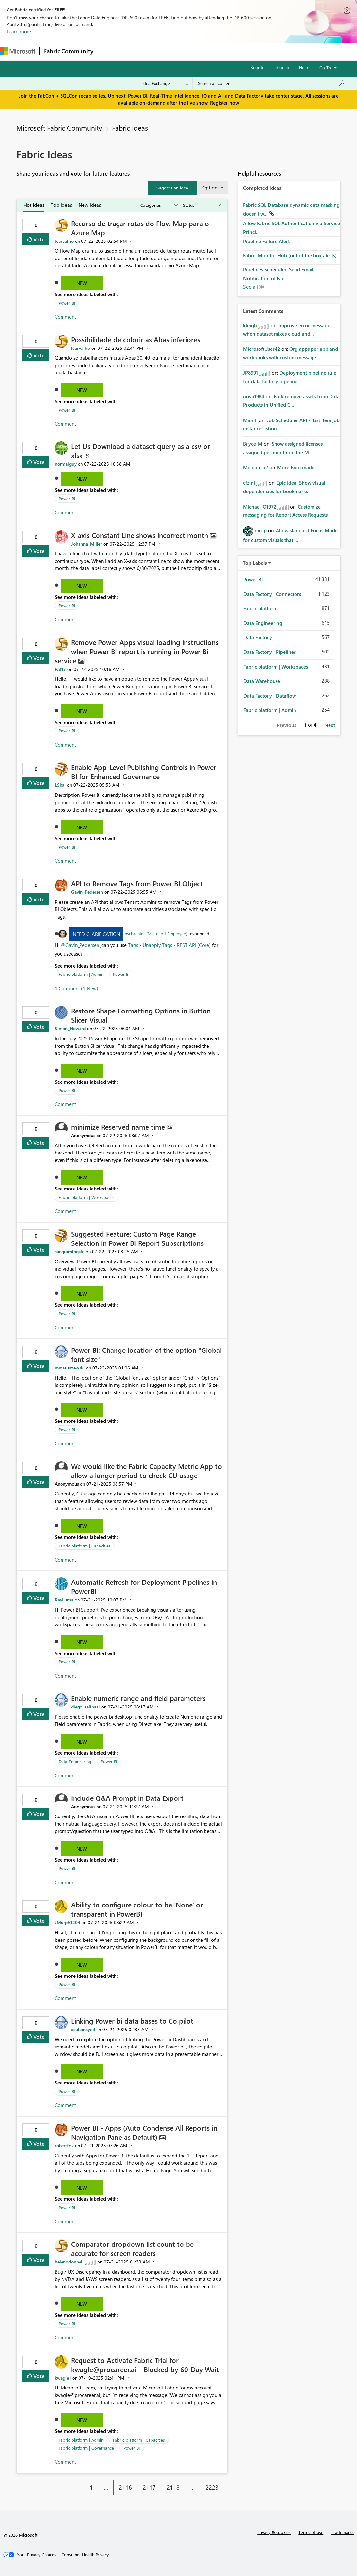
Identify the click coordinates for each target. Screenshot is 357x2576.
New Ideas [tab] (90, 205)
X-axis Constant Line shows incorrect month (140, 535)
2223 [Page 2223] (212, 2487)
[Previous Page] (81, 2482)
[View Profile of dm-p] (261, 530)
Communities (193, 51)
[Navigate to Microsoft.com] (17, 51)
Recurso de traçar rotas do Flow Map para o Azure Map (140, 227)
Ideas (164, 51)
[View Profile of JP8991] (250, 372)
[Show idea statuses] (201, 205)
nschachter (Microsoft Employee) (156, 933)
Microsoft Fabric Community (59, 127)
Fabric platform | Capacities (85, 1545)
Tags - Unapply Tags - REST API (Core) (170, 945)
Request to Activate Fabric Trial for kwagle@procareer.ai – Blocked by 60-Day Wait (145, 2364)
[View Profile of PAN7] (60, 669)
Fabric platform (260, 608)
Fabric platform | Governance (86, 2448)
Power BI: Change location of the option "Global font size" (146, 1354)
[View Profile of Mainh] (250, 420)
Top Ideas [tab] (61, 205)
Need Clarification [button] (96, 934)
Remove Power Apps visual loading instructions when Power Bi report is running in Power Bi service (137, 651)
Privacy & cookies (274, 2532)
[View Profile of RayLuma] (64, 1599)
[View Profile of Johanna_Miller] (86, 543)
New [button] (81, 283)
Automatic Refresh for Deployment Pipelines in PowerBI (144, 1586)
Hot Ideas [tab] (33, 205)
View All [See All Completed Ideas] (254, 287)
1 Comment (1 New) (76, 988)
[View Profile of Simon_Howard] (70, 1028)
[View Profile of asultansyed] (83, 2029)
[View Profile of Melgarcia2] (255, 467)
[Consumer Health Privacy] (85, 2555)
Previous (286, 725)
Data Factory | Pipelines (269, 652)
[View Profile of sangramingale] (69, 1251)
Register (258, 67)
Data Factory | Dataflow (269, 695)
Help (303, 67)
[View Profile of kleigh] (250, 325)
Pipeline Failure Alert (266, 241)
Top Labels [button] (255, 563)
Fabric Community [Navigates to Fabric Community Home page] (68, 51)
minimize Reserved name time (119, 1127)
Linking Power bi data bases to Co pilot (132, 2021)
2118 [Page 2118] (173, 2487)
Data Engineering (75, 1761)
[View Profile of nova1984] (253, 396)
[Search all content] (271, 83)
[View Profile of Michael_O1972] (259, 506)
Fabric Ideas (130, 127)
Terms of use (310, 2532)
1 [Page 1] (91, 2487)
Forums (108, 51)
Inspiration (137, 51)
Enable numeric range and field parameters (138, 1698)
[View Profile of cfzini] (249, 482)
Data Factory (257, 637)
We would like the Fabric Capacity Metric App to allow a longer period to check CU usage (146, 1470)
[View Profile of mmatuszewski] (70, 1367)
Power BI (67, 303)
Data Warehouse (261, 681)
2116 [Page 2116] (125, 2487)
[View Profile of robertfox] (64, 2145)
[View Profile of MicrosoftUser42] (261, 349)
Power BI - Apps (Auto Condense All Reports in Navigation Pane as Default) (144, 2132)
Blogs (222, 51)
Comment (65, 316)
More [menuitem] (244, 51)
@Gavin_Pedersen (80, 945)
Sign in (282, 67)
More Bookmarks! (297, 467)
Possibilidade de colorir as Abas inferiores (135, 339)
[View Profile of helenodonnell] (69, 2261)
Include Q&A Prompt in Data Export (127, 1798)
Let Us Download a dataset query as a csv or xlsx (140, 450)
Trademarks (342, 2532)
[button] (172, 188)
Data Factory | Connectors (272, 594)
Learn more (19, 31)
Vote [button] (38, 239)
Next (329, 725)
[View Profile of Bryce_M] (252, 443)
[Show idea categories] (158, 205)
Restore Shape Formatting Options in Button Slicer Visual (141, 1015)
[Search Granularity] (165, 83)
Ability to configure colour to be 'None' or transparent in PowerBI (137, 1909)
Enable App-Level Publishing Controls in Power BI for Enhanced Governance (143, 771)
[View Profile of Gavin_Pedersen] (87, 892)
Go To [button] (325, 67)
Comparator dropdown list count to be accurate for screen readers (132, 2248)
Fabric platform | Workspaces (87, 1197)
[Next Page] (226, 2482)
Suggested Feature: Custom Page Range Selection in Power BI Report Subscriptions (137, 1238)
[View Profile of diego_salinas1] (85, 1706)
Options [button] (210, 187)
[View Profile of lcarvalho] (64, 241)
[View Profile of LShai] (60, 785)
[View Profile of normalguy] (66, 464)
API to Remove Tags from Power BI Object (137, 883)
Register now (224, 102)
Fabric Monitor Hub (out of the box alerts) (290, 255)
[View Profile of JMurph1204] (67, 1922)
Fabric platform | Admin (81, 974)
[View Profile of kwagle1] (63, 2378)
